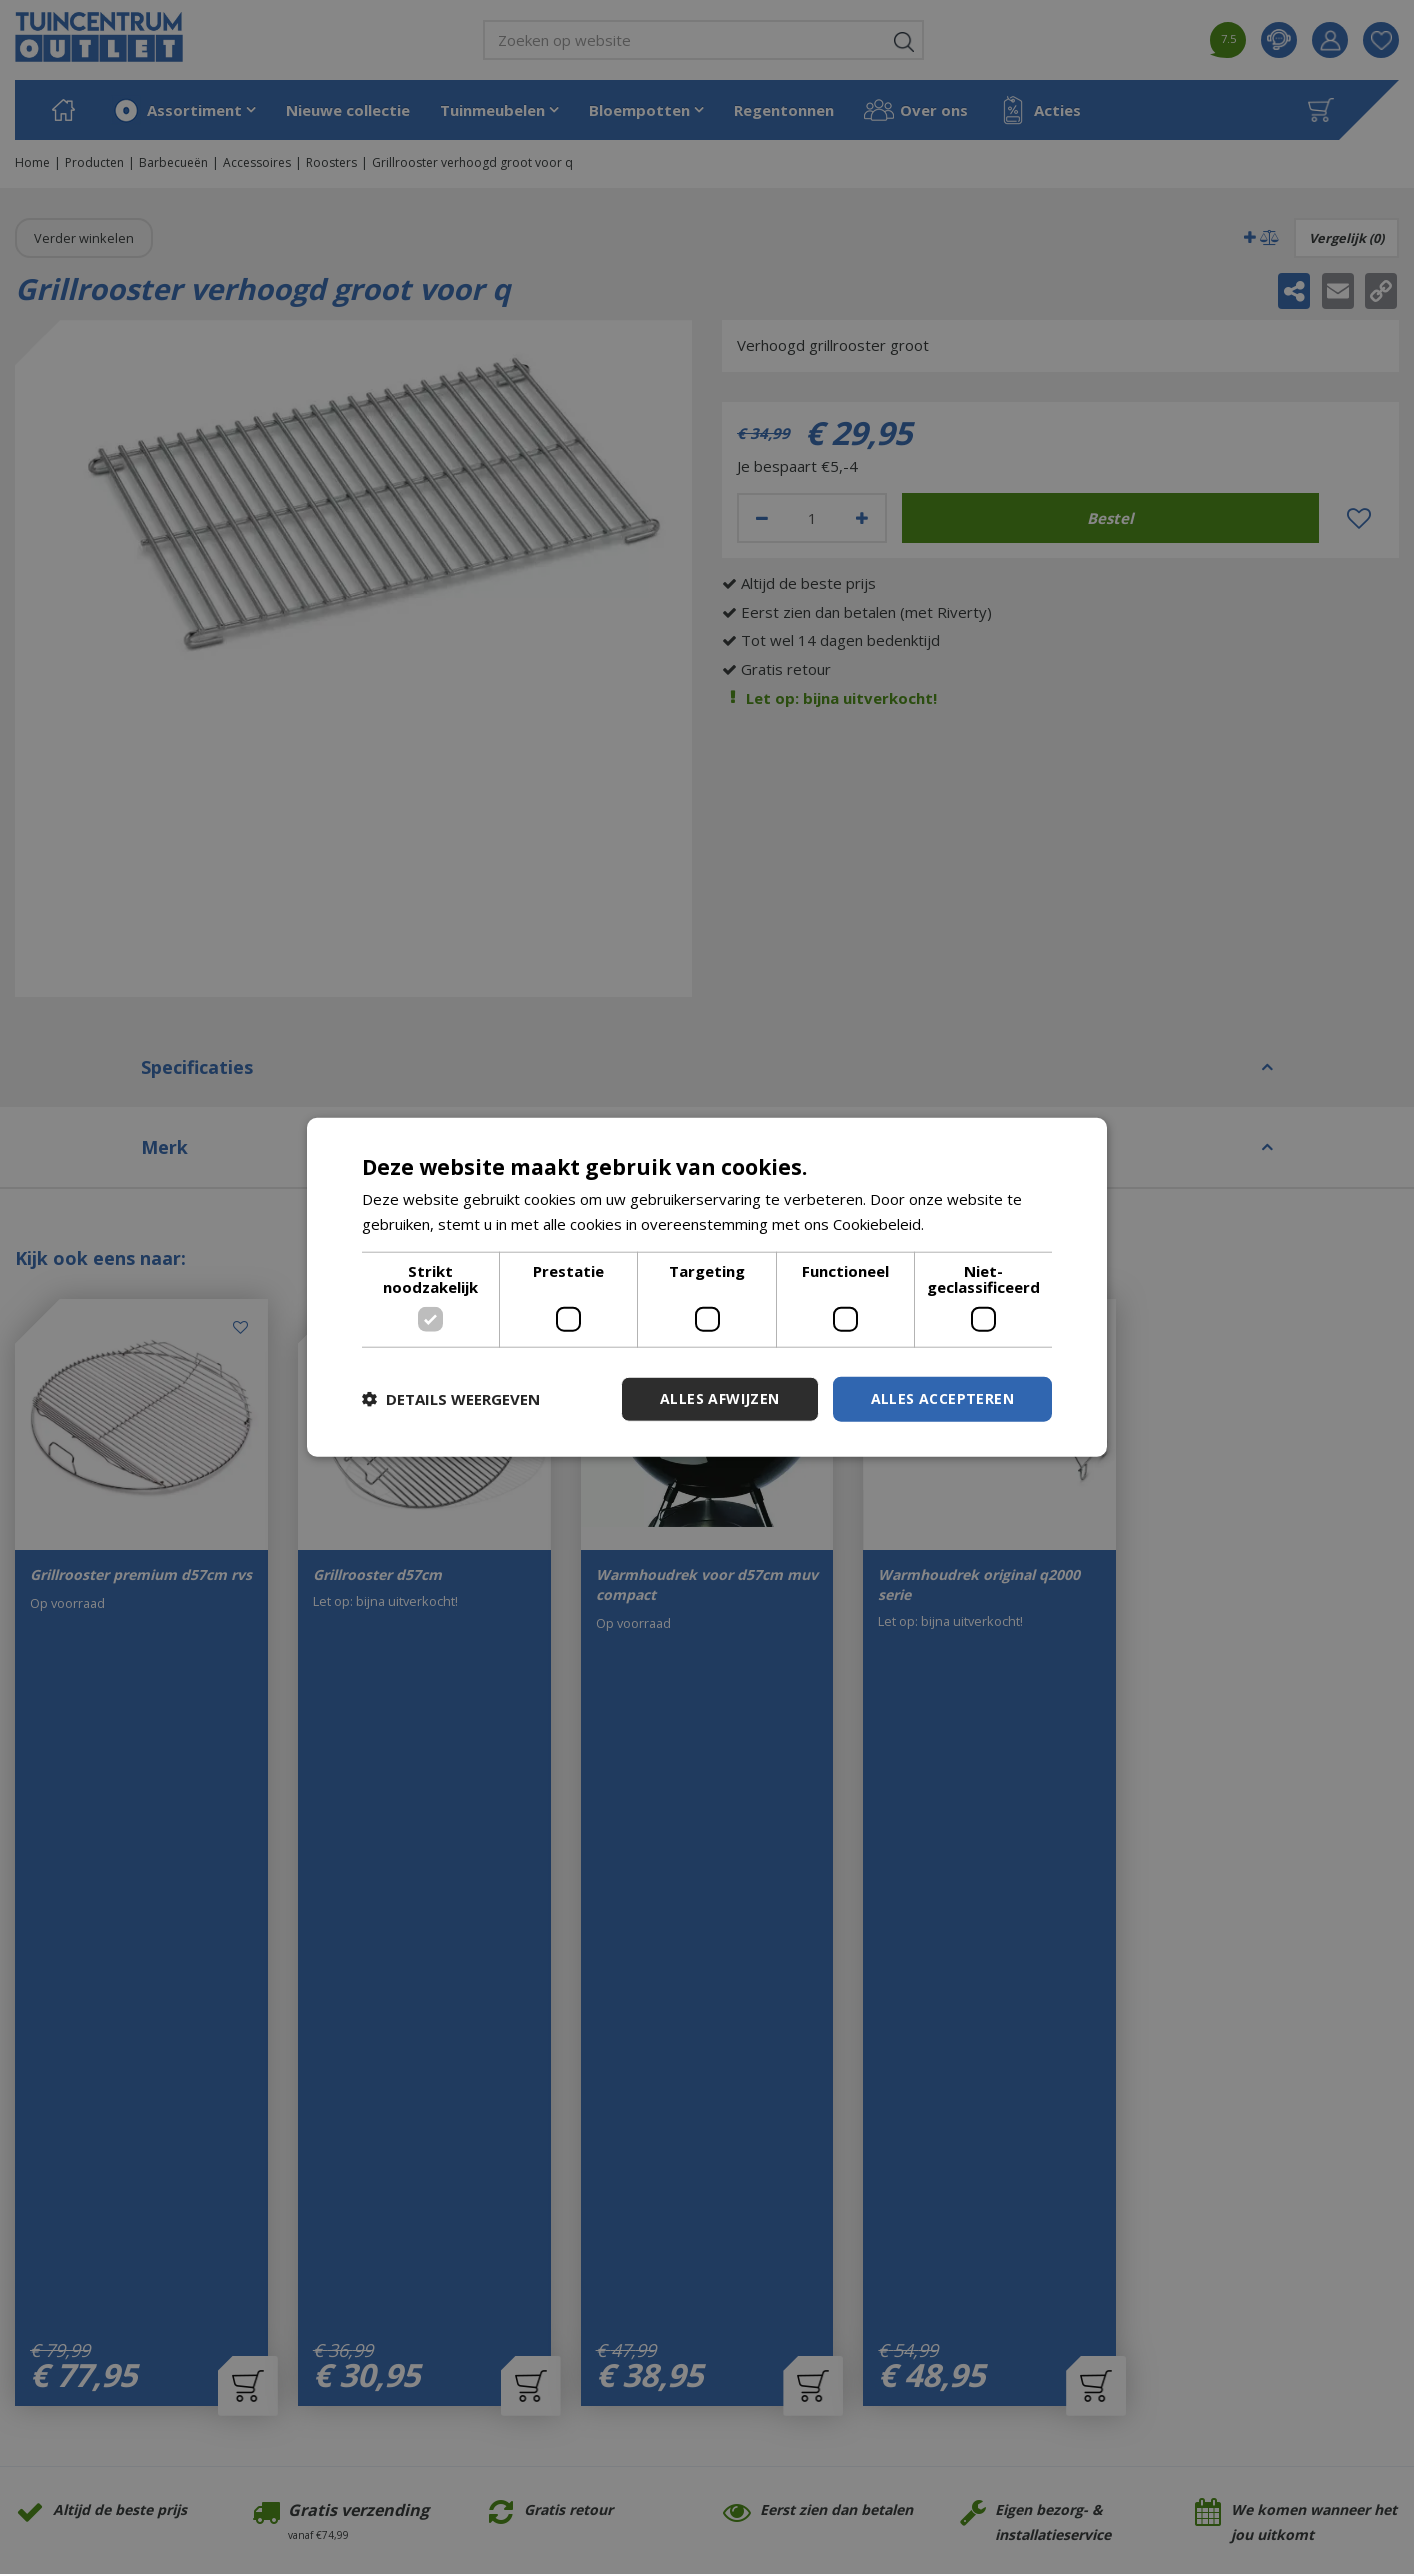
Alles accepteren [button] (942, 1398)
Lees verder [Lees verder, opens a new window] (970, 1224)
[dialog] (707, 1287)
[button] (451, 1399)
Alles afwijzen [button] (720, 1398)
